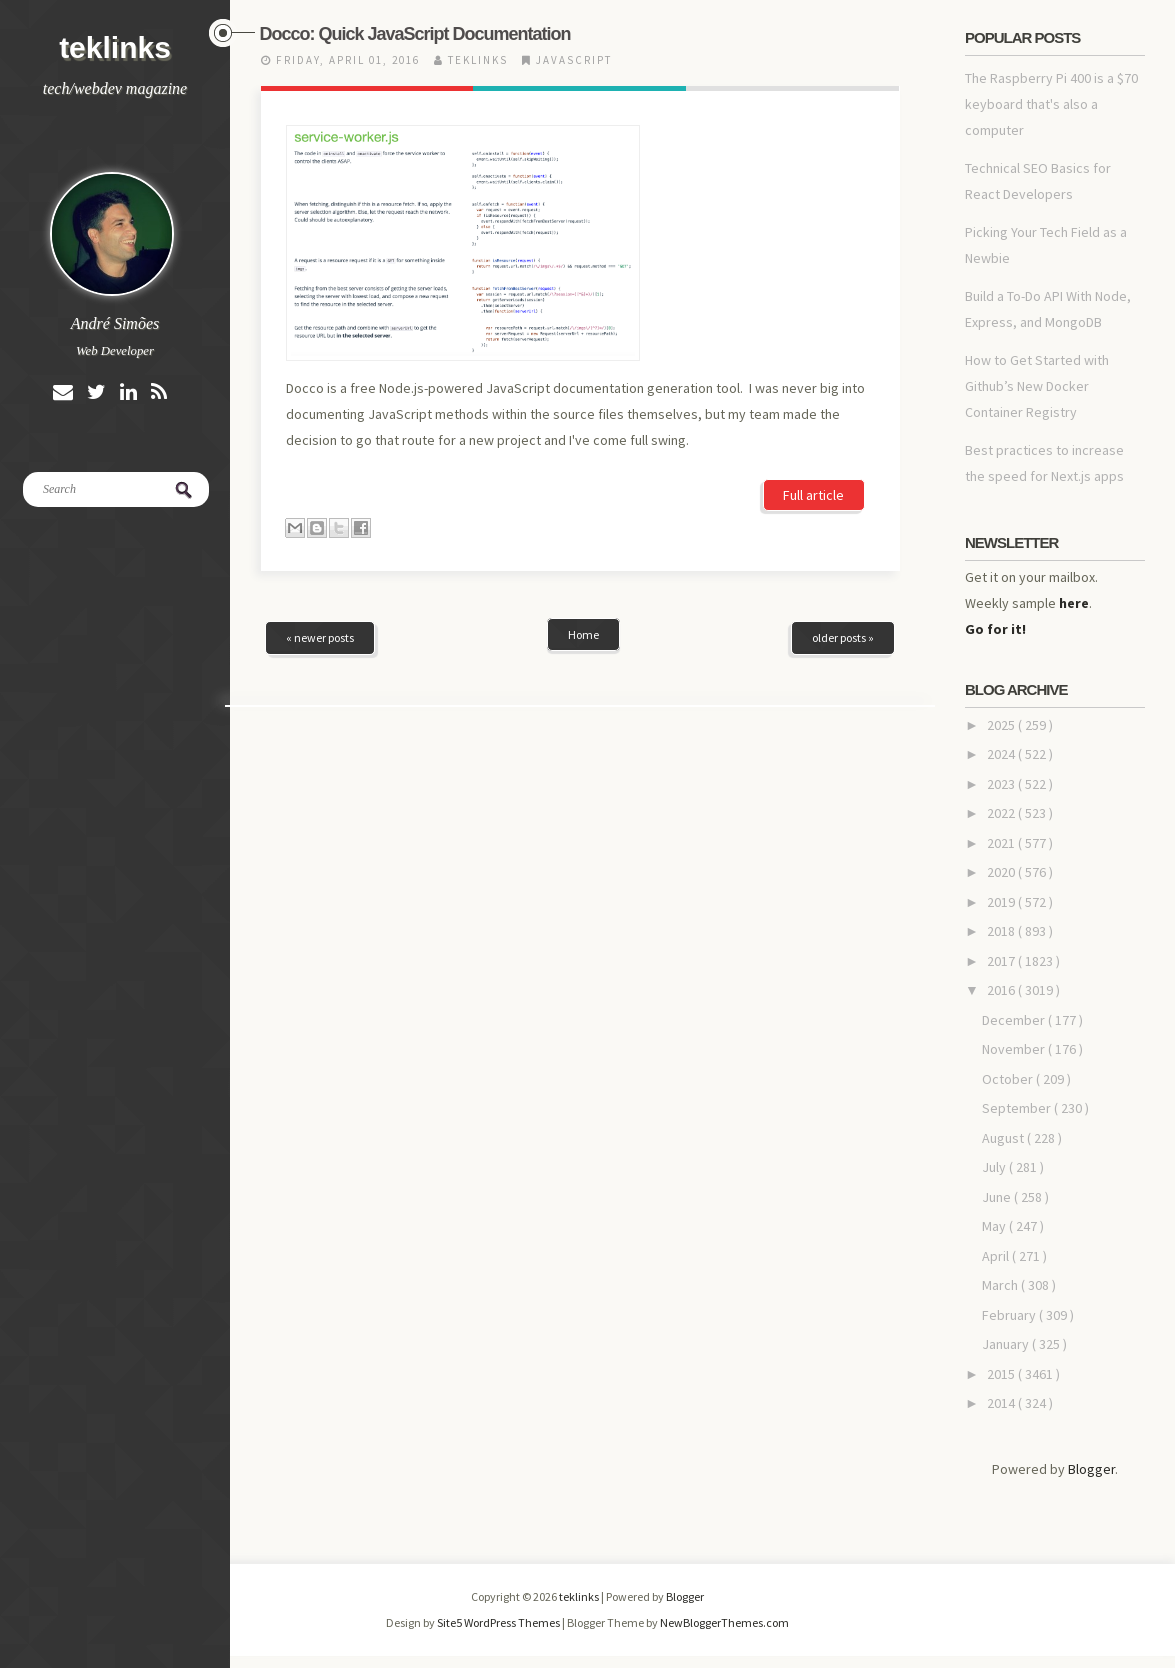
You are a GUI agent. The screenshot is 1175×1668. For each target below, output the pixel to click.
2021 (1002, 843)
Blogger (1091, 1469)
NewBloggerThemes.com (724, 1622)
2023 (1002, 784)
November (1015, 1049)
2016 (1002, 990)
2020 (1002, 872)
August (1004, 1138)
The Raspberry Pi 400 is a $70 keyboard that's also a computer (1051, 104)
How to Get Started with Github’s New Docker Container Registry (1037, 386)
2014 (1002, 1403)
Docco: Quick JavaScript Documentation (415, 34)
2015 (1002, 1374)
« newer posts (320, 503)
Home (583, 500)
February (1010, 1315)
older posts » (843, 503)
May (995, 1226)
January (1007, 1344)
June (998, 1197)
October (1009, 1079)
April (997, 1256)
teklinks (115, 47)
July (995, 1167)
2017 (1002, 961)
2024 (1002, 754)
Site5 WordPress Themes (499, 1622)
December (1015, 1020)
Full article (813, 361)
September (1018, 1108)
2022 (1002, 813)
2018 (1002, 931)
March (1001, 1285)
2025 (1002, 725)
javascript (574, 60)
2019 (1002, 902)
